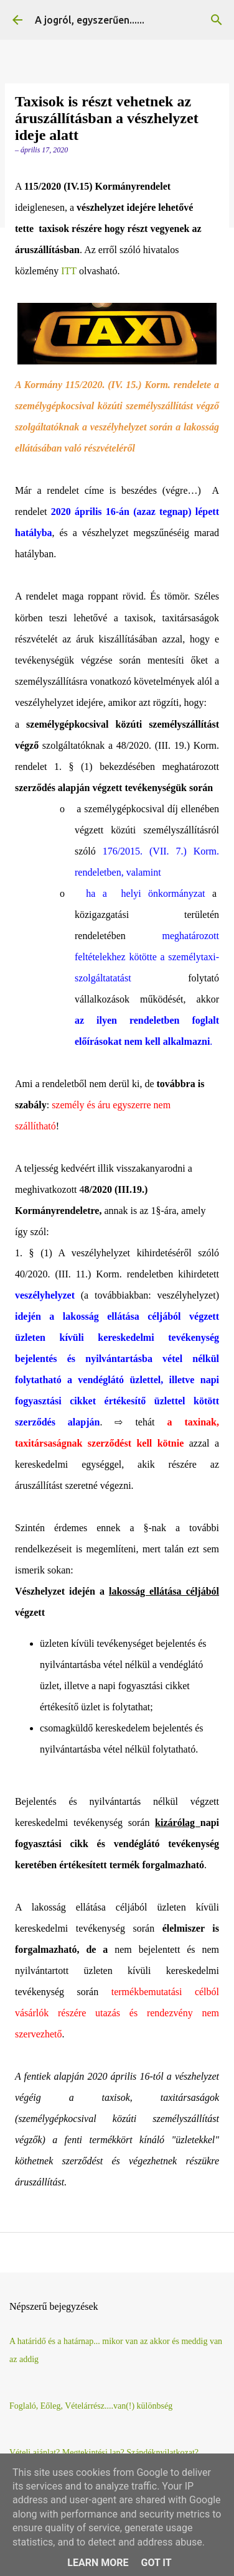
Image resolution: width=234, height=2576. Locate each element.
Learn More (97, 2563)
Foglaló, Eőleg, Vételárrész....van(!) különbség (90, 2406)
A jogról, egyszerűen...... (89, 19)
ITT (69, 271)
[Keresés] (216, 20)
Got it (156, 2563)
